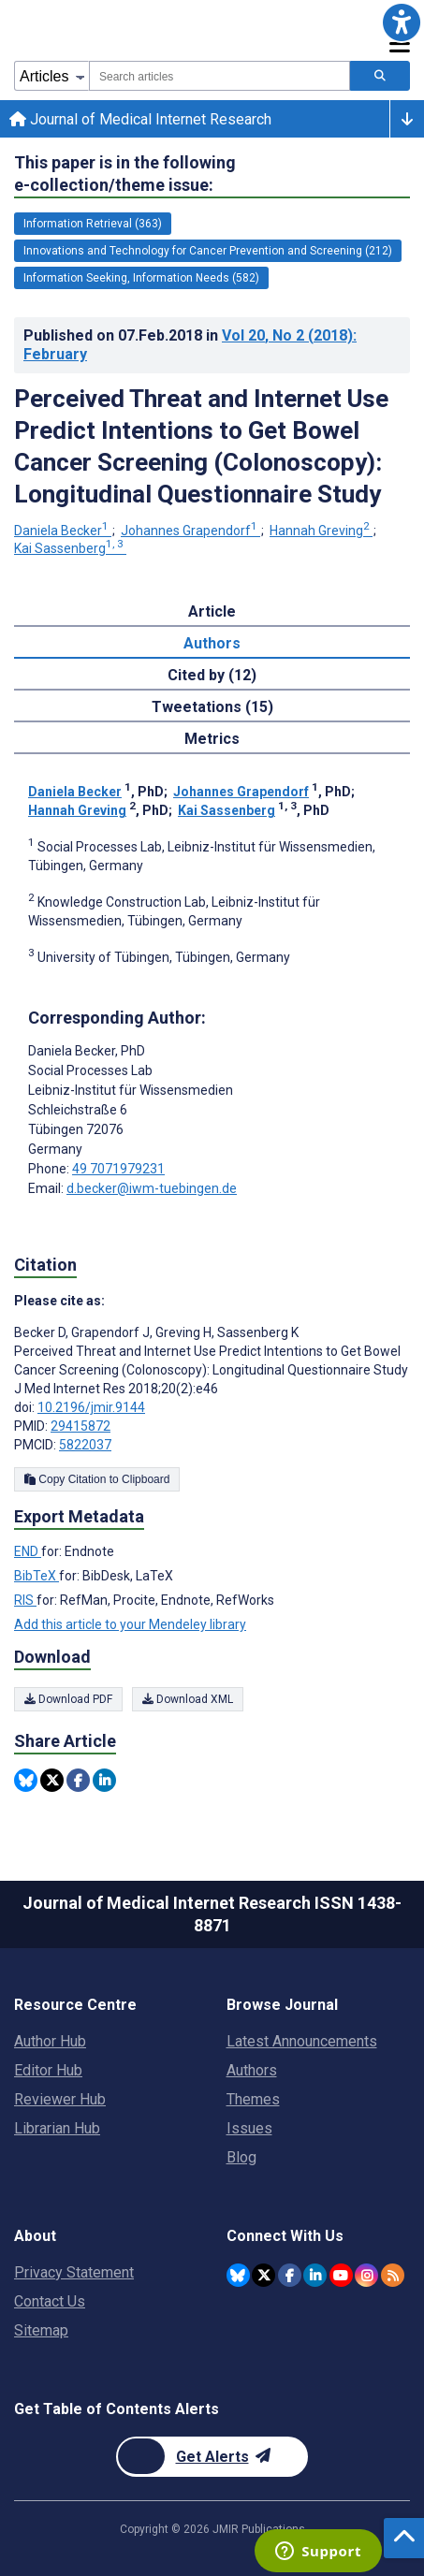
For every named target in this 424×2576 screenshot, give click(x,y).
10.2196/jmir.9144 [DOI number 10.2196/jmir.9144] (91, 1407)
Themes (253, 2099)
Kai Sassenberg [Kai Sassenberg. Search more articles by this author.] (70, 548)
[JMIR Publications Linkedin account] (315, 2275)
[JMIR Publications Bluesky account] (238, 2275)
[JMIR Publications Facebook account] (289, 2275)
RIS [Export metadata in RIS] (25, 1600)
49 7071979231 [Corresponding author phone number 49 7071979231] (118, 1168)
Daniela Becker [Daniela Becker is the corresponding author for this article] (86, 1050)
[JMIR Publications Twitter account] (263, 2275)
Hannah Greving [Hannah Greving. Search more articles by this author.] (321, 530)
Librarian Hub (57, 2128)
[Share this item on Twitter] (52, 1780)
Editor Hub (48, 2070)
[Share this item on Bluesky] (25, 1780)
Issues (249, 2128)
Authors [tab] (212, 643)
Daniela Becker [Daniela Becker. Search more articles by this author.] (62, 530)
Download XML (187, 1699)
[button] (401, 22)
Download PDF (68, 1699)
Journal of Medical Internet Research (140, 119)
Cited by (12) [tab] (212, 675)
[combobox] (219, 76)
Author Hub (50, 2041)
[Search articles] (380, 76)
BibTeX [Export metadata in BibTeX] (36, 1575)
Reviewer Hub (60, 2099)
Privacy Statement (74, 2272)
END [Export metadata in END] (27, 1551)
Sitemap (41, 2330)
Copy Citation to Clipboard (96, 1479)
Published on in (190, 345)
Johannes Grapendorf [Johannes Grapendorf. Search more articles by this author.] (190, 530)
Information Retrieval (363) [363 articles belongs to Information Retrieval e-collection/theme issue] (92, 223)
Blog (241, 2157)
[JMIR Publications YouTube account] (341, 2275)
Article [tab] (212, 611)
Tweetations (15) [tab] (212, 707)
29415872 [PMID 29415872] (80, 1426)
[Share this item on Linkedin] (104, 1780)
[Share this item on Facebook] (78, 1780)
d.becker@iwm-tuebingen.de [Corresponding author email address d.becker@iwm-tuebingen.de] (151, 1188)
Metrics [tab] (212, 739)
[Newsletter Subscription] (212, 2457)
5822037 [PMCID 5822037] (85, 1444)
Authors (252, 2070)
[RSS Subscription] (392, 2275)
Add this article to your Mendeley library (130, 1624)
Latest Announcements (302, 2041)
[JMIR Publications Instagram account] (366, 2275)
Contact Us (49, 2301)
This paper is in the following (125, 174)
